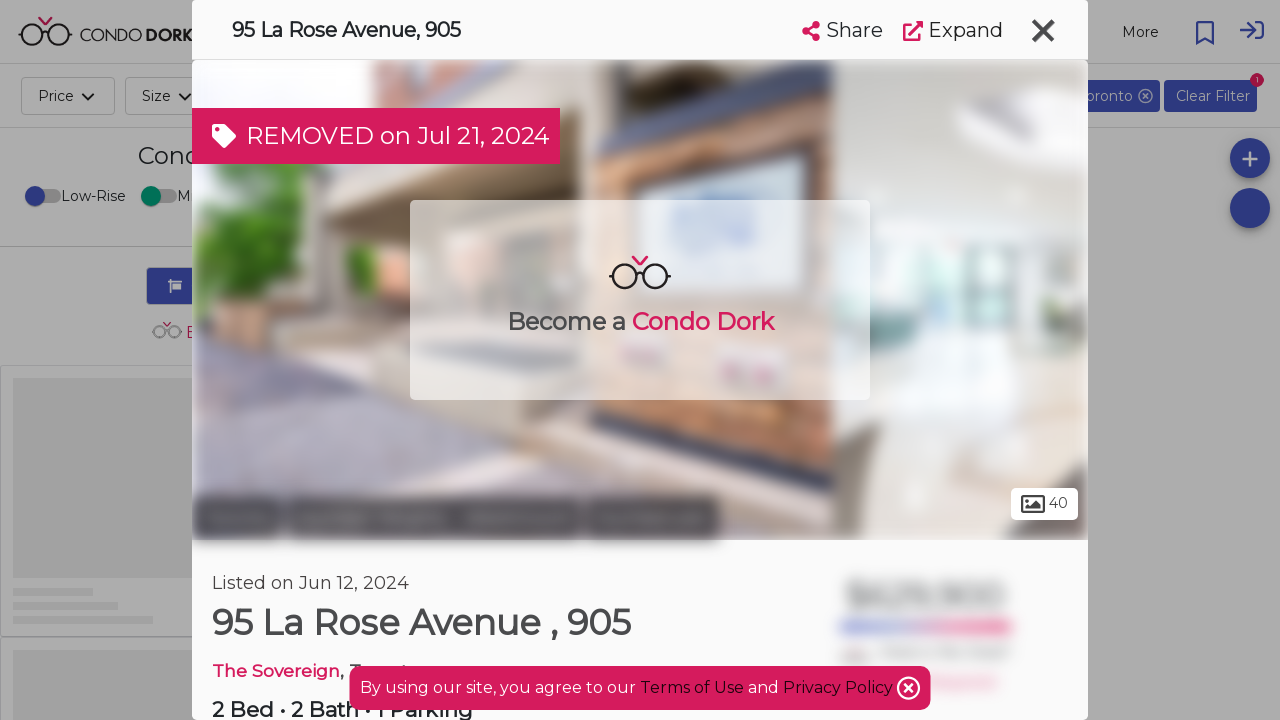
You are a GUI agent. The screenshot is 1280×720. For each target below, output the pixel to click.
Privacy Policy (840, 687)
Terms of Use (692, 687)
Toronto (237, 518)
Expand (953, 30)
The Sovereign (276, 670)
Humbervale (652, 518)
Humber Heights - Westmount (434, 518)
